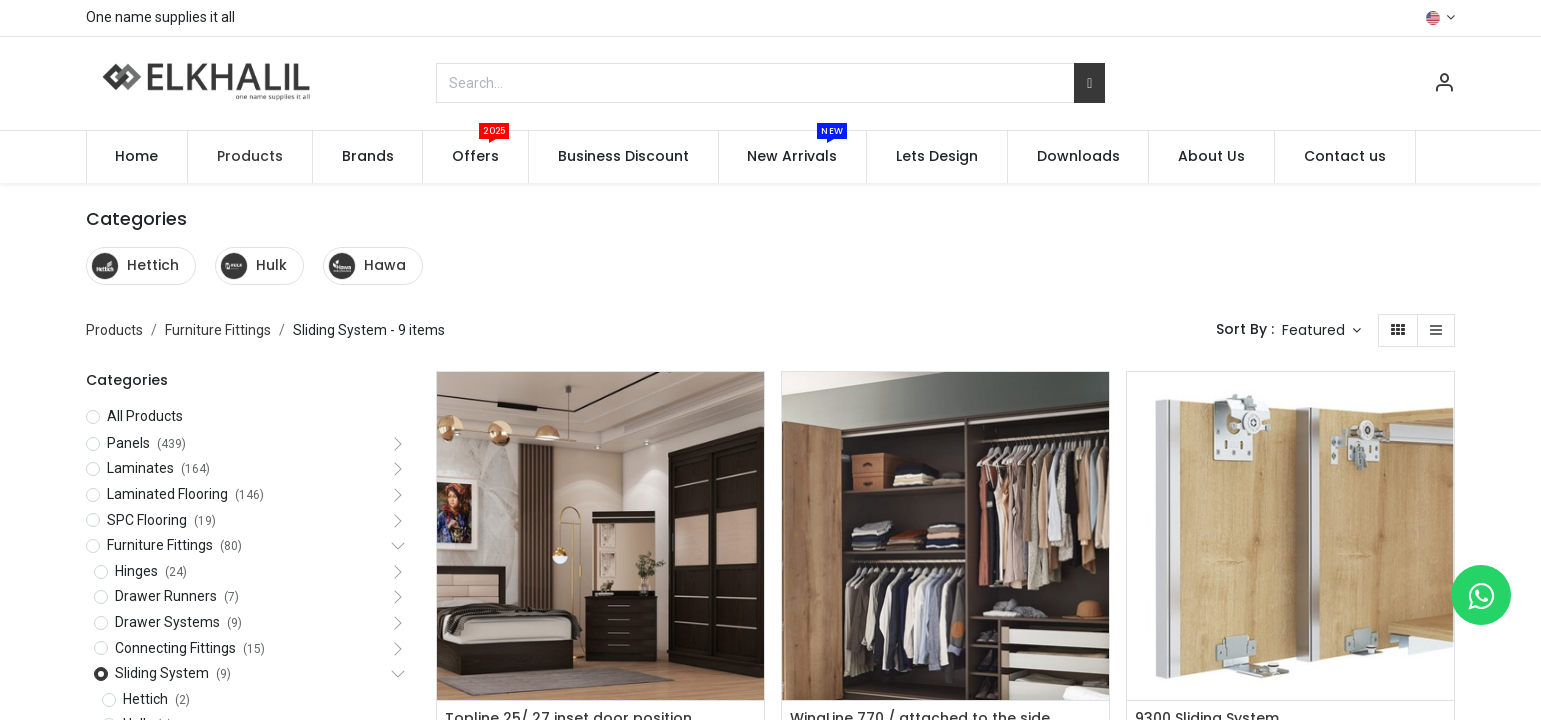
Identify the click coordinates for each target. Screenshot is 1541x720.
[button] (1322, 331)
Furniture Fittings (218, 330)
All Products (145, 416)
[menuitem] (137, 157)
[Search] (1089, 83)
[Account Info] (1444, 85)
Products (114, 330)
